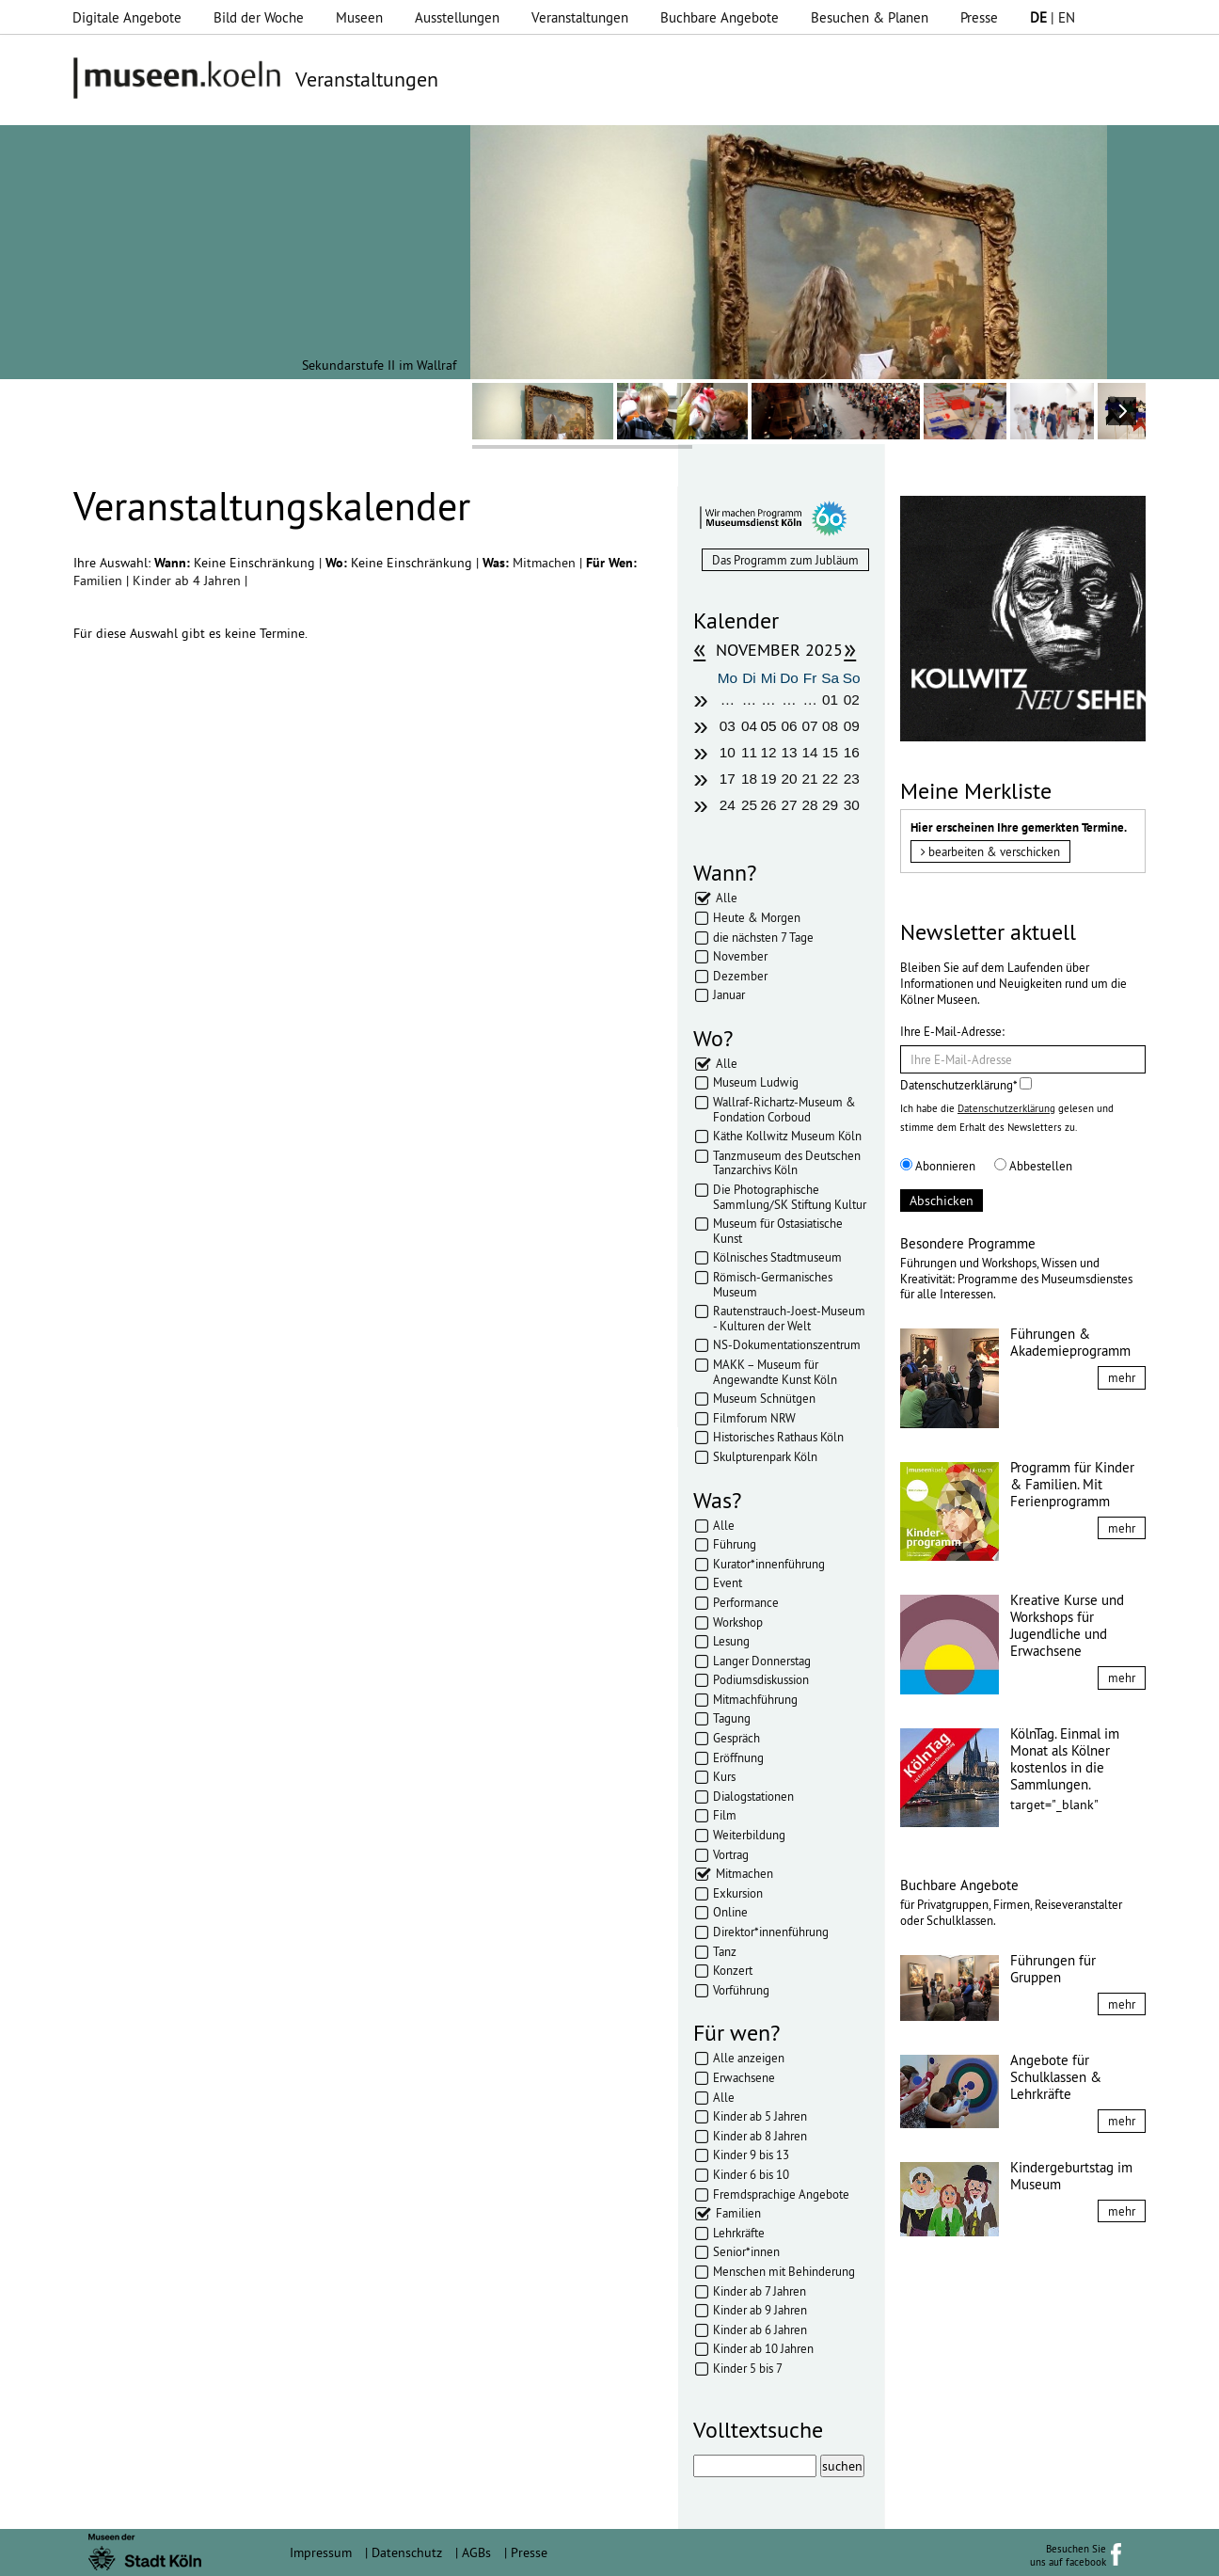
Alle (726, 897)
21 (810, 779)
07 (810, 726)
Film (724, 1814)
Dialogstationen (753, 1796)
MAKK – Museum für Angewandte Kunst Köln (775, 1372)
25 (749, 805)
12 (768, 752)
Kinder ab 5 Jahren (760, 2115)
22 (830, 779)
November (740, 955)
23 (852, 779)
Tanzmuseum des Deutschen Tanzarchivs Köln (787, 1163)
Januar (729, 994)
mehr (1121, 1377)
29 (830, 805)
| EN (1052, 17)
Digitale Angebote (127, 17)
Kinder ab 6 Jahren (760, 2329)
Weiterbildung (749, 1834)
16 (852, 752)
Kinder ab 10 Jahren (763, 2348)
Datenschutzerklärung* (966, 1084)
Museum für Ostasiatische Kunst (778, 1231)
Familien (99, 580)
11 (749, 752)
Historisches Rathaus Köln (778, 1436)
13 (789, 752)
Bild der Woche (259, 17)
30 (852, 805)
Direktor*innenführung (771, 1931)
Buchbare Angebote (719, 17)
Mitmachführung (755, 1699)
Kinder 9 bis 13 (751, 2154)
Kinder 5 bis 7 (748, 2368)
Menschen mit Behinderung (784, 2271)
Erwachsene (744, 2077)
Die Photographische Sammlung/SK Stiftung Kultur (789, 1197)
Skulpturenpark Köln (765, 1456)
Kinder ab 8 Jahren (760, 2135)
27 (789, 805)
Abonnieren (937, 1165)
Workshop (738, 1622)
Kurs (724, 1776)
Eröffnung (738, 1757)
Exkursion (738, 1892)
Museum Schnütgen (764, 1398)
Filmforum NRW (754, 1417)
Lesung (731, 1640)
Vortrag (731, 1854)
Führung (734, 1543)
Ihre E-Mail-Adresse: (952, 1031)
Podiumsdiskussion (761, 1679)
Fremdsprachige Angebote (781, 2194)
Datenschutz (407, 2552)
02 (852, 700)
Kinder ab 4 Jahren (189, 580)
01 (830, 700)
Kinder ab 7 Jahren (759, 2290)
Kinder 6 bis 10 (751, 2174)
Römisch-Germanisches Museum (772, 1284)
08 (830, 726)
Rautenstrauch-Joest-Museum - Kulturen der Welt (789, 1318)
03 (728, 726)
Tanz (724, 1951)
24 (728, 805)
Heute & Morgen (756, 917)
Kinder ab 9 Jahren (760, 2309)
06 (789, 726)
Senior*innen (746, 2251)
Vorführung (741, 1989)
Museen (359, 17)
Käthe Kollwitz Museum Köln (787, 1135)
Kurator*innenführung (769, 1563)
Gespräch (736, 1737)
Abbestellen (1033, 1165)
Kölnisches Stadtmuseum (777, 1256)
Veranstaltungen (579, 17)
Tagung (732, 1717)
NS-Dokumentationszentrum (787, 1344)
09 (852, 726)
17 (728, 779)
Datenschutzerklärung (1006, 1108)
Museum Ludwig (756, 1081)
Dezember (740, 975)
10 (728, 752)
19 (768, 779)
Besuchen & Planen (869, 17)
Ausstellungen (457, 17)
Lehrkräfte (739, 2232)
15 (830, 752)
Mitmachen (546, 562)
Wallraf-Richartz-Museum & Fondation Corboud (784, 1109)
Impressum (321, 2552)
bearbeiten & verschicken (990, 851)
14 (810, 752)
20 (789, 779)
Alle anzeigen (748, 2057)
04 (749, 726)
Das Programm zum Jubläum (785, 559)
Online (730, 1911)
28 (810, 805)
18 (749, 779)
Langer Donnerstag (762, 1660)
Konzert (732, 1970)
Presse (979, 17)
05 (768, 726)
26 (768, 805)
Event (727, 1582)
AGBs (476, 2552)
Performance (746, 1602)
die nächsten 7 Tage (763, 937)
